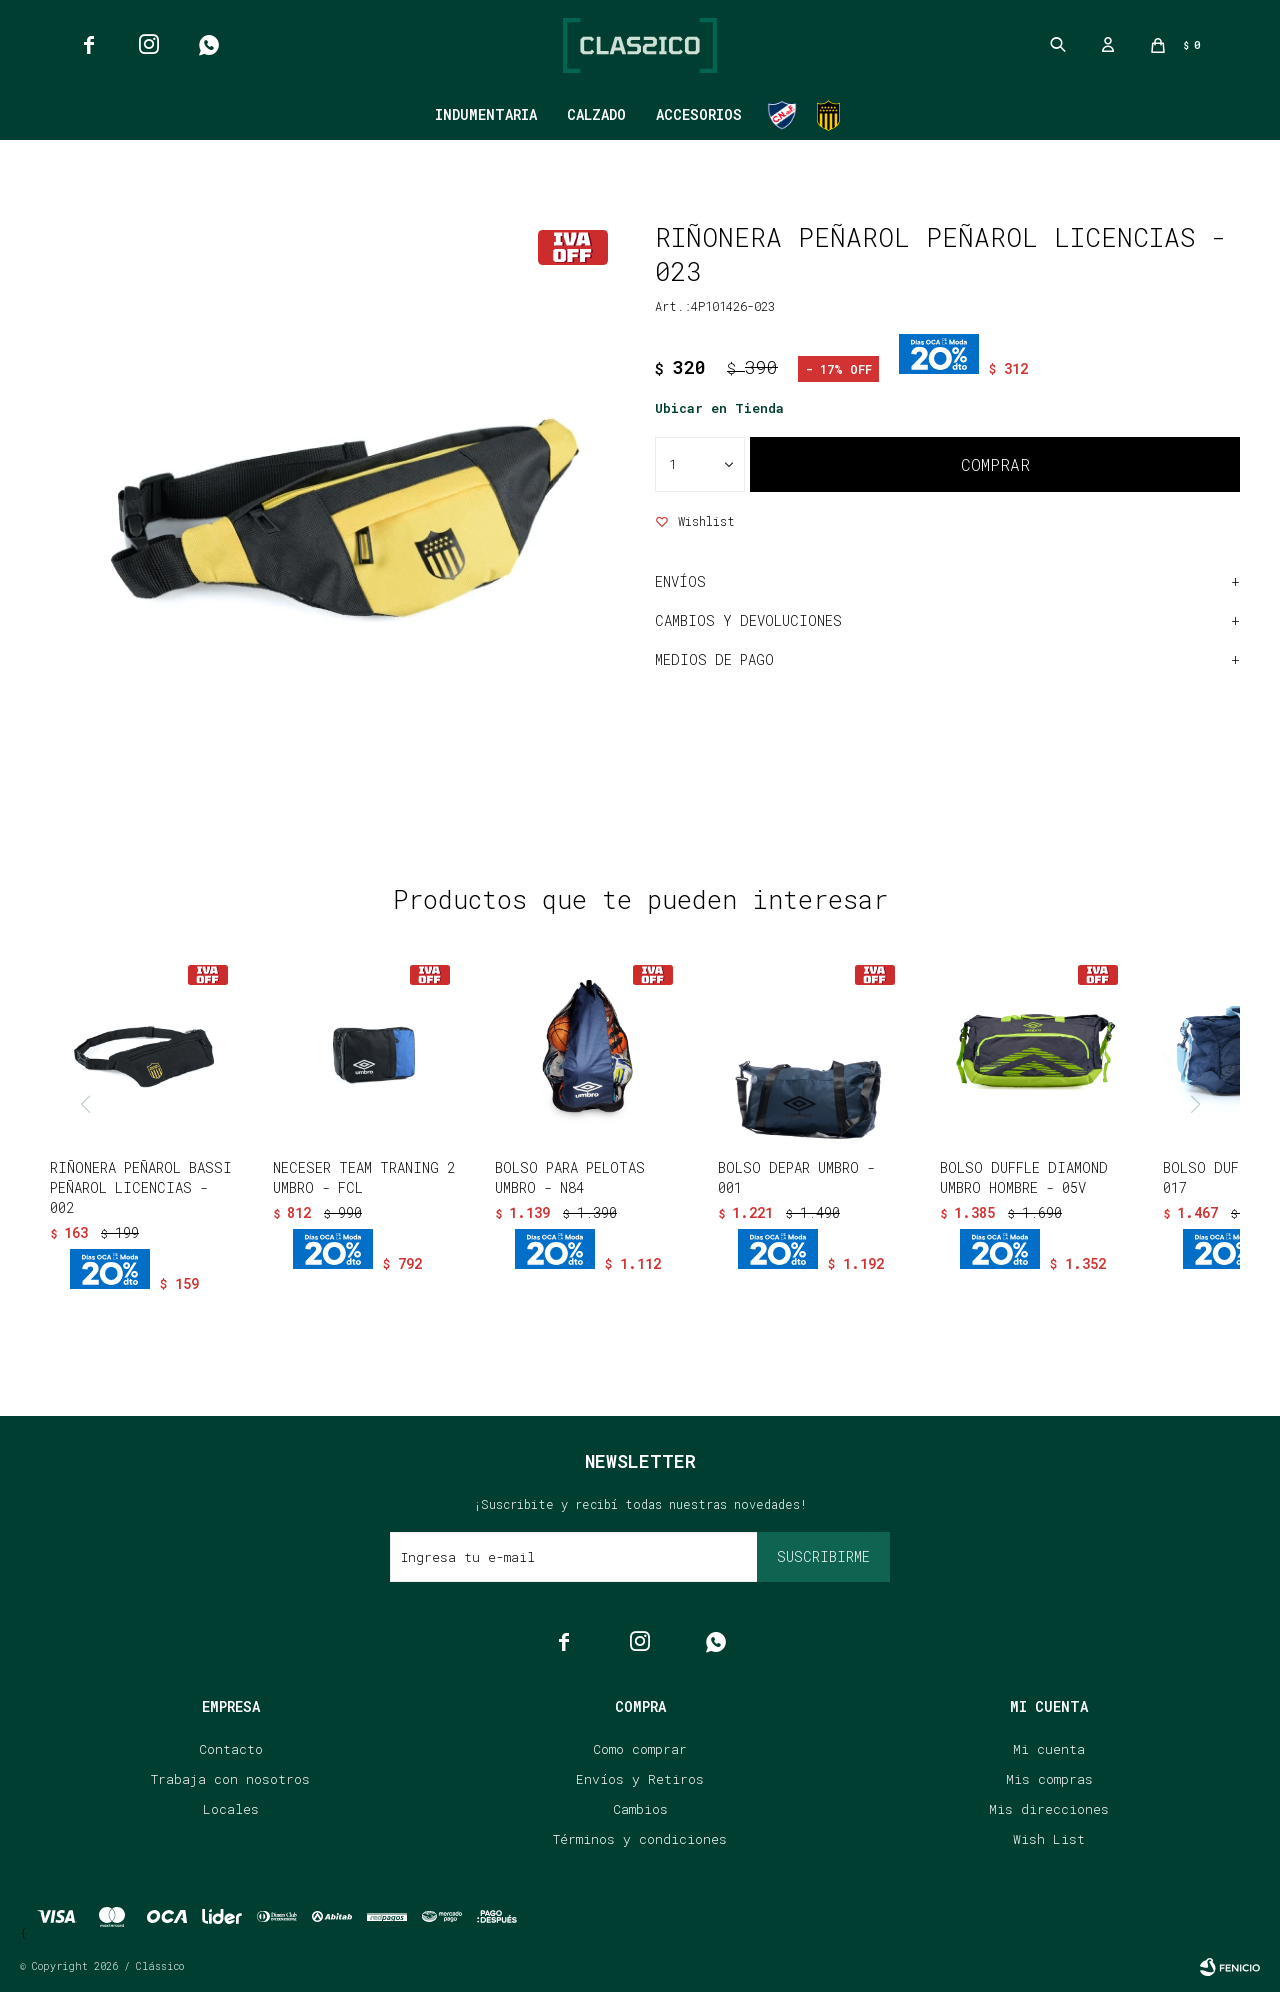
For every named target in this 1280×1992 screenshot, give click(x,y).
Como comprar (640, 1749)
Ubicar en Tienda (719, 408)
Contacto (231, 1749)
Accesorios (699, 114)
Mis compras (1049, 1779)
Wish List (1049, 1839)
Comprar (995, 464)
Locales (231, 1809)
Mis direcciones (1049, 1809)
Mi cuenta (1049, 1749)
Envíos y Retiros (640, 1779)
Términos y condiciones (640, 1839)
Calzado (596, 114)
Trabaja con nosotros (230, 1779)
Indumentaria (486, 114)
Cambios (640, 1809)
